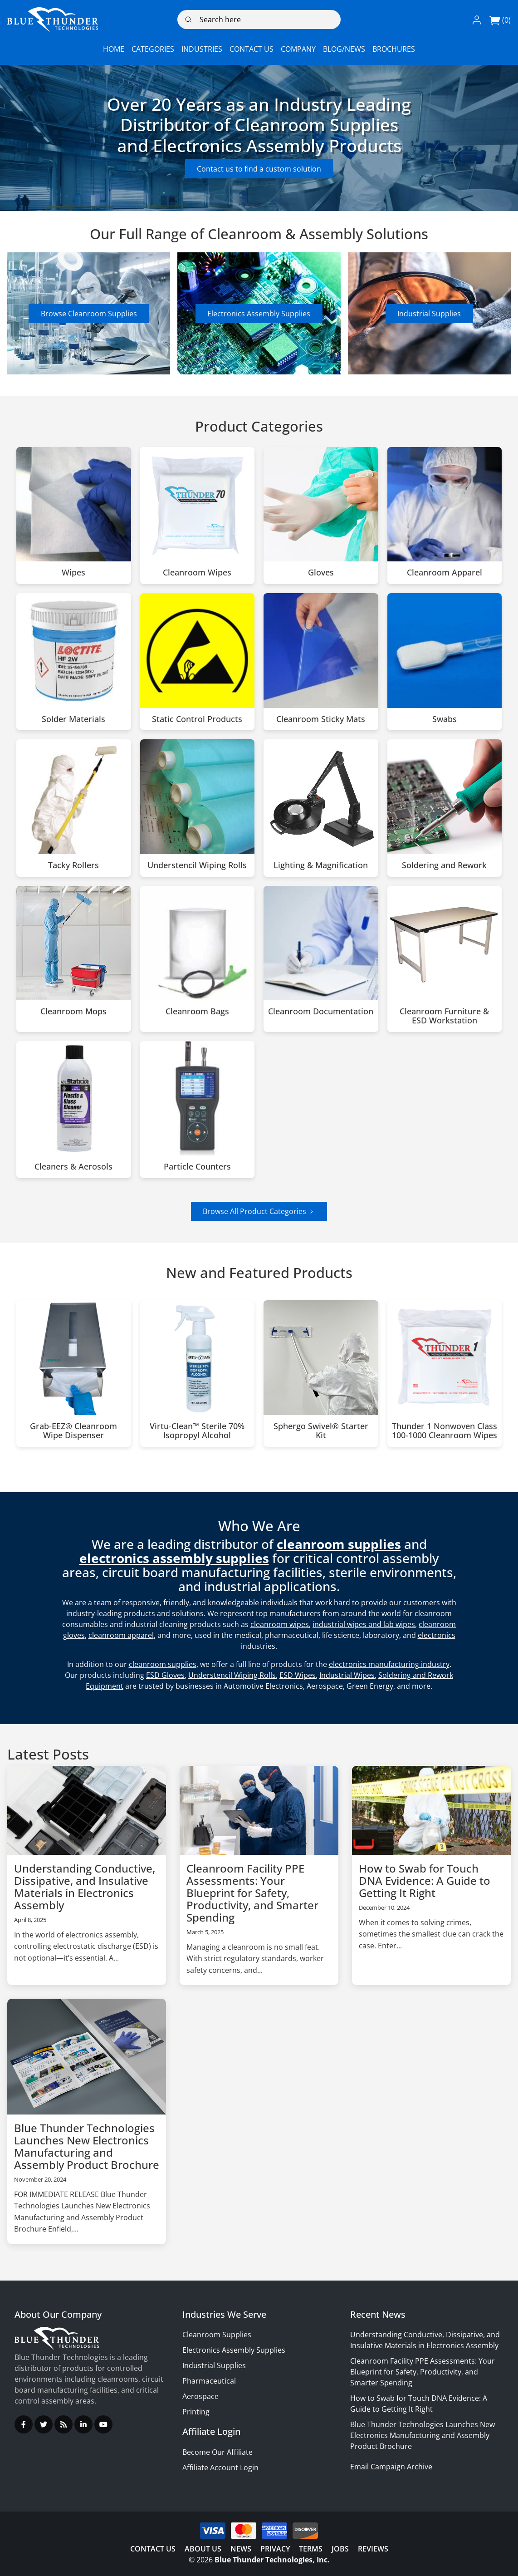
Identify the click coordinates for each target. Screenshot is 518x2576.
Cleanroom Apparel (444, 572)
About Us (203, 2549)
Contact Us (153, 2549)
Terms (311, 2549)
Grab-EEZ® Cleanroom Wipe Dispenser (73, 1431)
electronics (436, 1635)
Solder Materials (73, 719)
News (240, 2549)
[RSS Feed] (63, 2424)
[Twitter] (43, 2424)
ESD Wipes (297, 1675)
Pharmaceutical (209, 2381)
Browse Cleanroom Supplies (89, 314)
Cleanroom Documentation (320, 1011)
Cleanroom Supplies (216, 2335)
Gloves (321, 572)
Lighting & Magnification (321, 865)
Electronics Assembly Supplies (258, 314)
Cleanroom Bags (197, 1011)
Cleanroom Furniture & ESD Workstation (444, 1016)
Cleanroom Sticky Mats (320, 719)
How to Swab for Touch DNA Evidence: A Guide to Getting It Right (424, 1880)
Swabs (444, 719)
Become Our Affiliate (217, 2452)
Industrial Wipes (347, 1675)
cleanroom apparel (121, 1635)
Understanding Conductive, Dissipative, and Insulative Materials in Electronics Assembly (84, 1886)
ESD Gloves (165, 1675)
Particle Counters (197, 1166)
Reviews (373, 2549)
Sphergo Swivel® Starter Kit (321, 1431)
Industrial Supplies (429, 314)
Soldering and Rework (444, 865)
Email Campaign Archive (391, 2467)
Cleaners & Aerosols (73, 1166)
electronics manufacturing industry (389, 1664)
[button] (477, 19)
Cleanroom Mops (73, 1011)
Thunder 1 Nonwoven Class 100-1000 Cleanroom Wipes (444, 1431)
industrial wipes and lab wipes (364, 1624)
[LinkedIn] (83, 2424)
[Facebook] (24, 2424)
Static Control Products (197, 719)
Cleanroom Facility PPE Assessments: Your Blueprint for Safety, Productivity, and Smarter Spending (252, 1893)
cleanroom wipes (279, 1624)
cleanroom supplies (162, 1664)
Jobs (340, 2549)
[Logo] (52, 19)
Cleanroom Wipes (197, 572)
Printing (196, 2412)
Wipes (73, 572)
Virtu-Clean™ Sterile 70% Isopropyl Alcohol (197, 1431)
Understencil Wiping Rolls (197, 865)
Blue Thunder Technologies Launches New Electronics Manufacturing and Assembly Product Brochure (86, 2146)
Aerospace (200, 2396)
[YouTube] (103, 2424)
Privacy (275, 2549)
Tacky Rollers (73, 865)
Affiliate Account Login (220, 2468)
